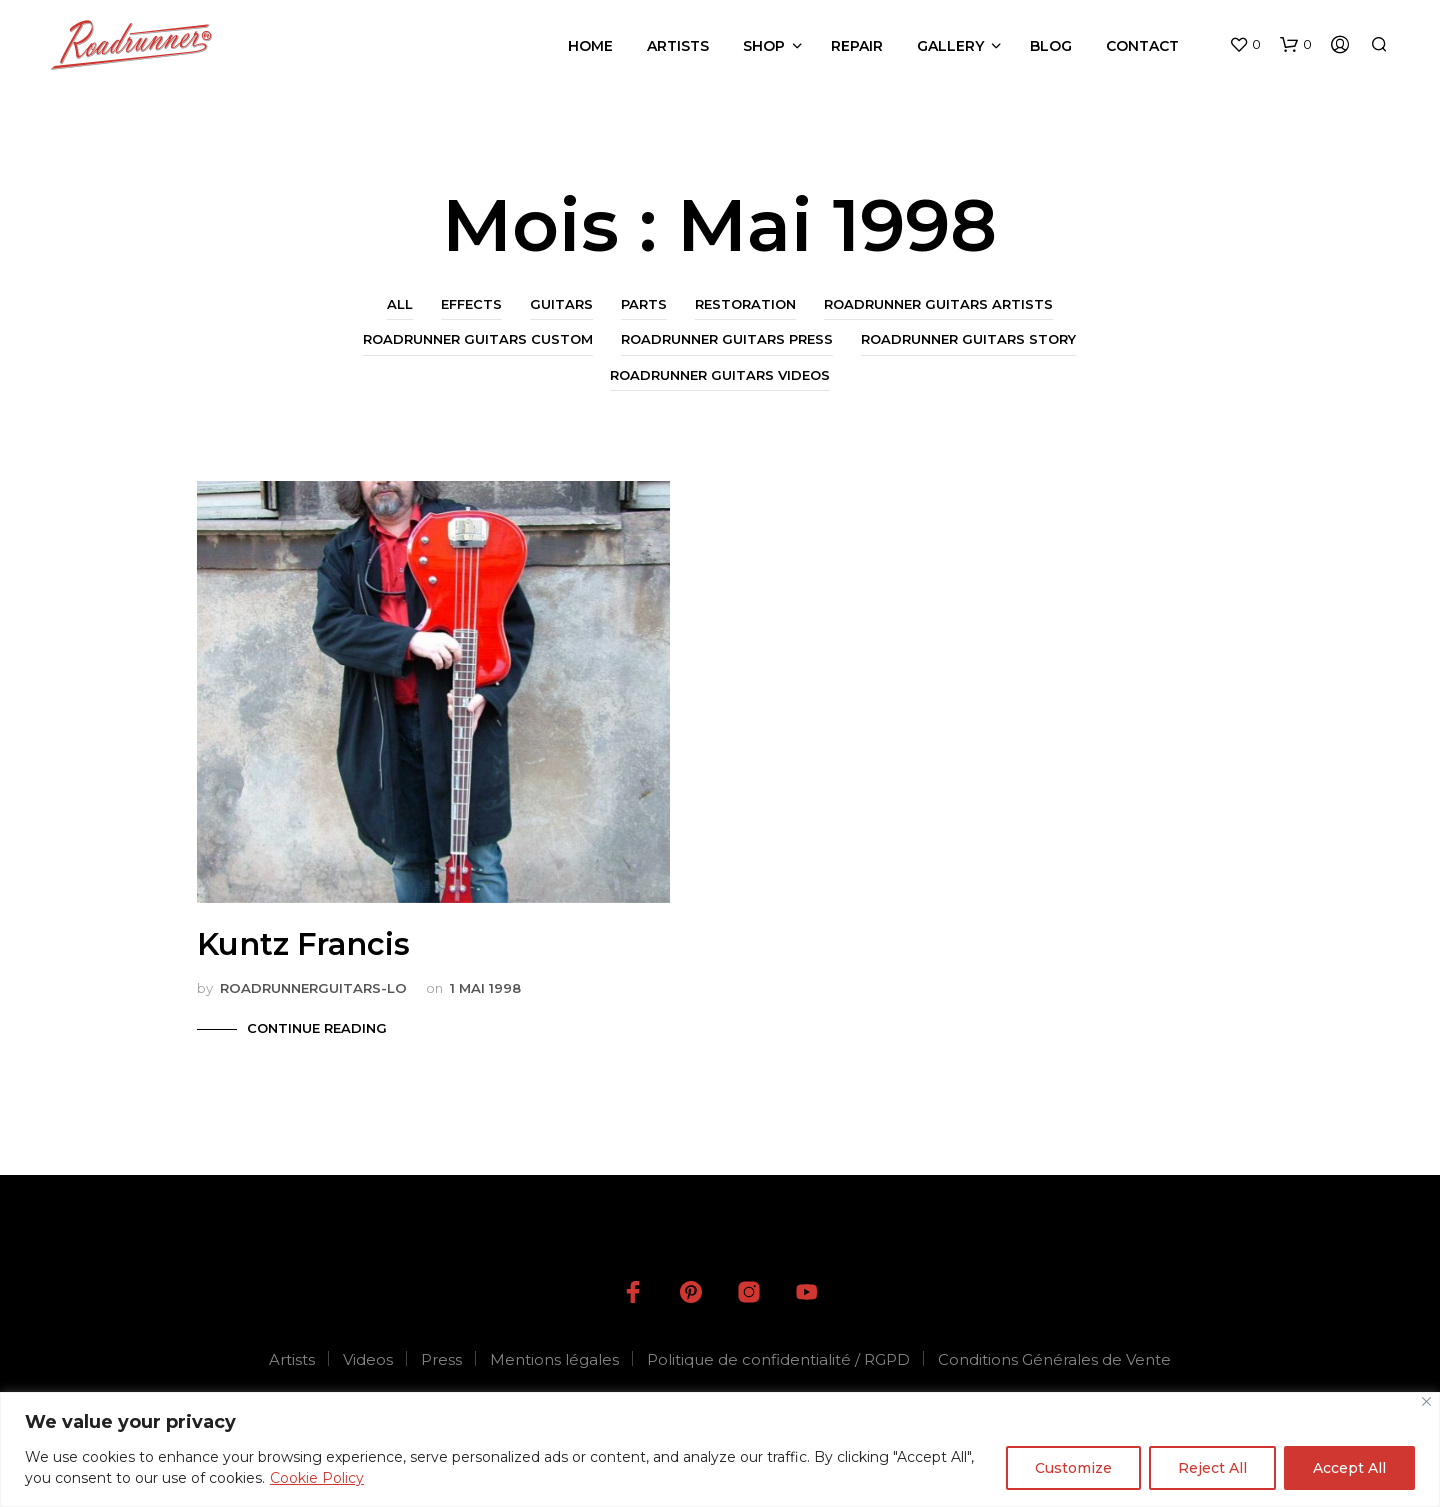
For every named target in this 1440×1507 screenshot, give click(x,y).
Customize (1073, 1468)
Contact (1142, 46)
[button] (1245, 45)
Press (441, 1359)
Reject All (1212, 1468)
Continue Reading (317, 1028)
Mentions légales (554, 1359)
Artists (678, 46)
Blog (1051, 46)
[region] (720, 1449)
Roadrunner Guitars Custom (478, 339)
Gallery (950, 46)
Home (590, 46)
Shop (764, 46)
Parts (644, 304)
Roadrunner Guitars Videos (720, 375)
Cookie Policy (317, 1478)
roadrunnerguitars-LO (313, 988)
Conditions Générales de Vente (1054, 1359)
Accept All (1349, 1468)
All (400, 304)
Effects (471, 304)
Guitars (561, 304)
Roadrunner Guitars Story (968, 339)
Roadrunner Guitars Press (727, 339)
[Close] (1426, 1401)
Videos (368, 1359)
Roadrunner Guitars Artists (938, 304)
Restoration (745, 304)
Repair (857, 46)
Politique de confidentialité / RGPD (778, 1359)
